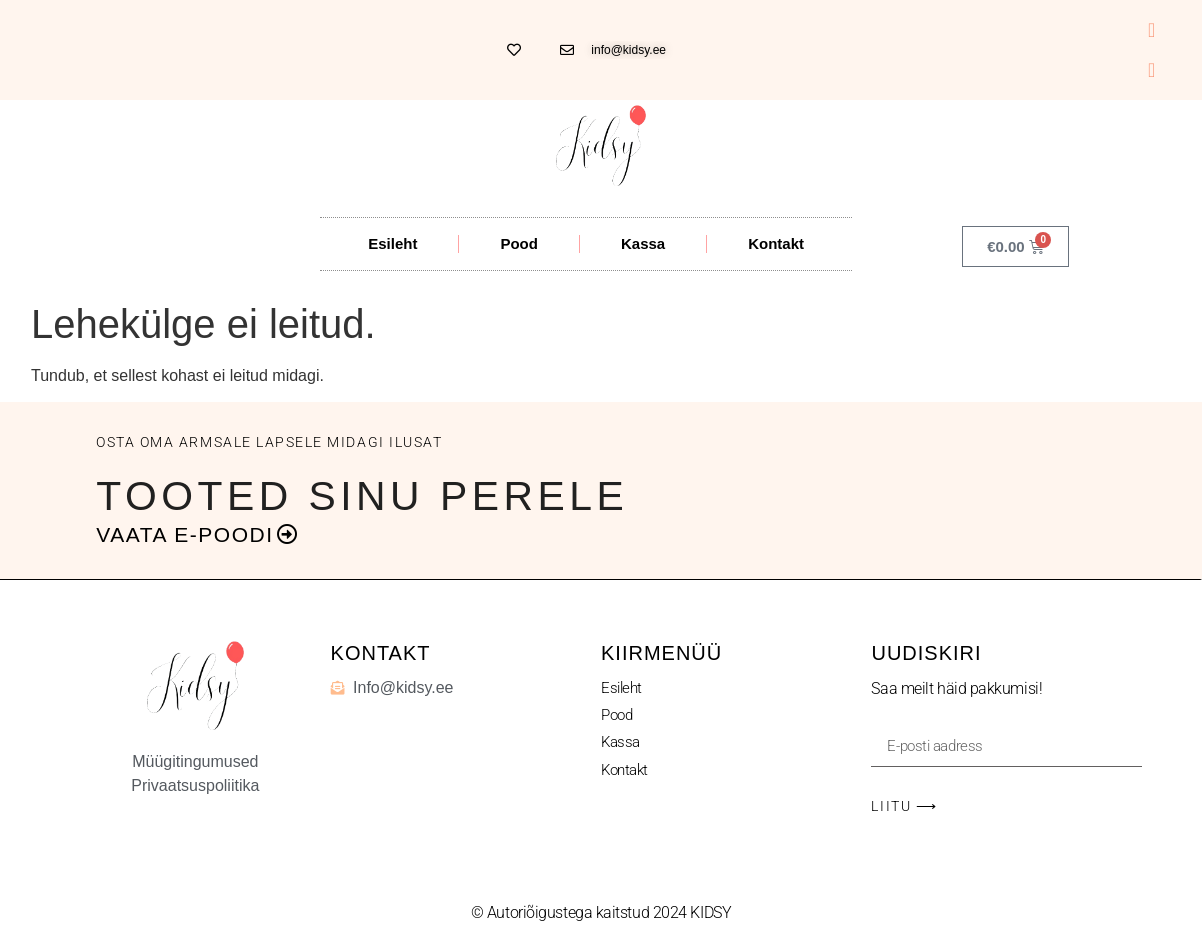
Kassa (643, 243)
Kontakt (776, 243)
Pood (519, 243)
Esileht (392, 243)
